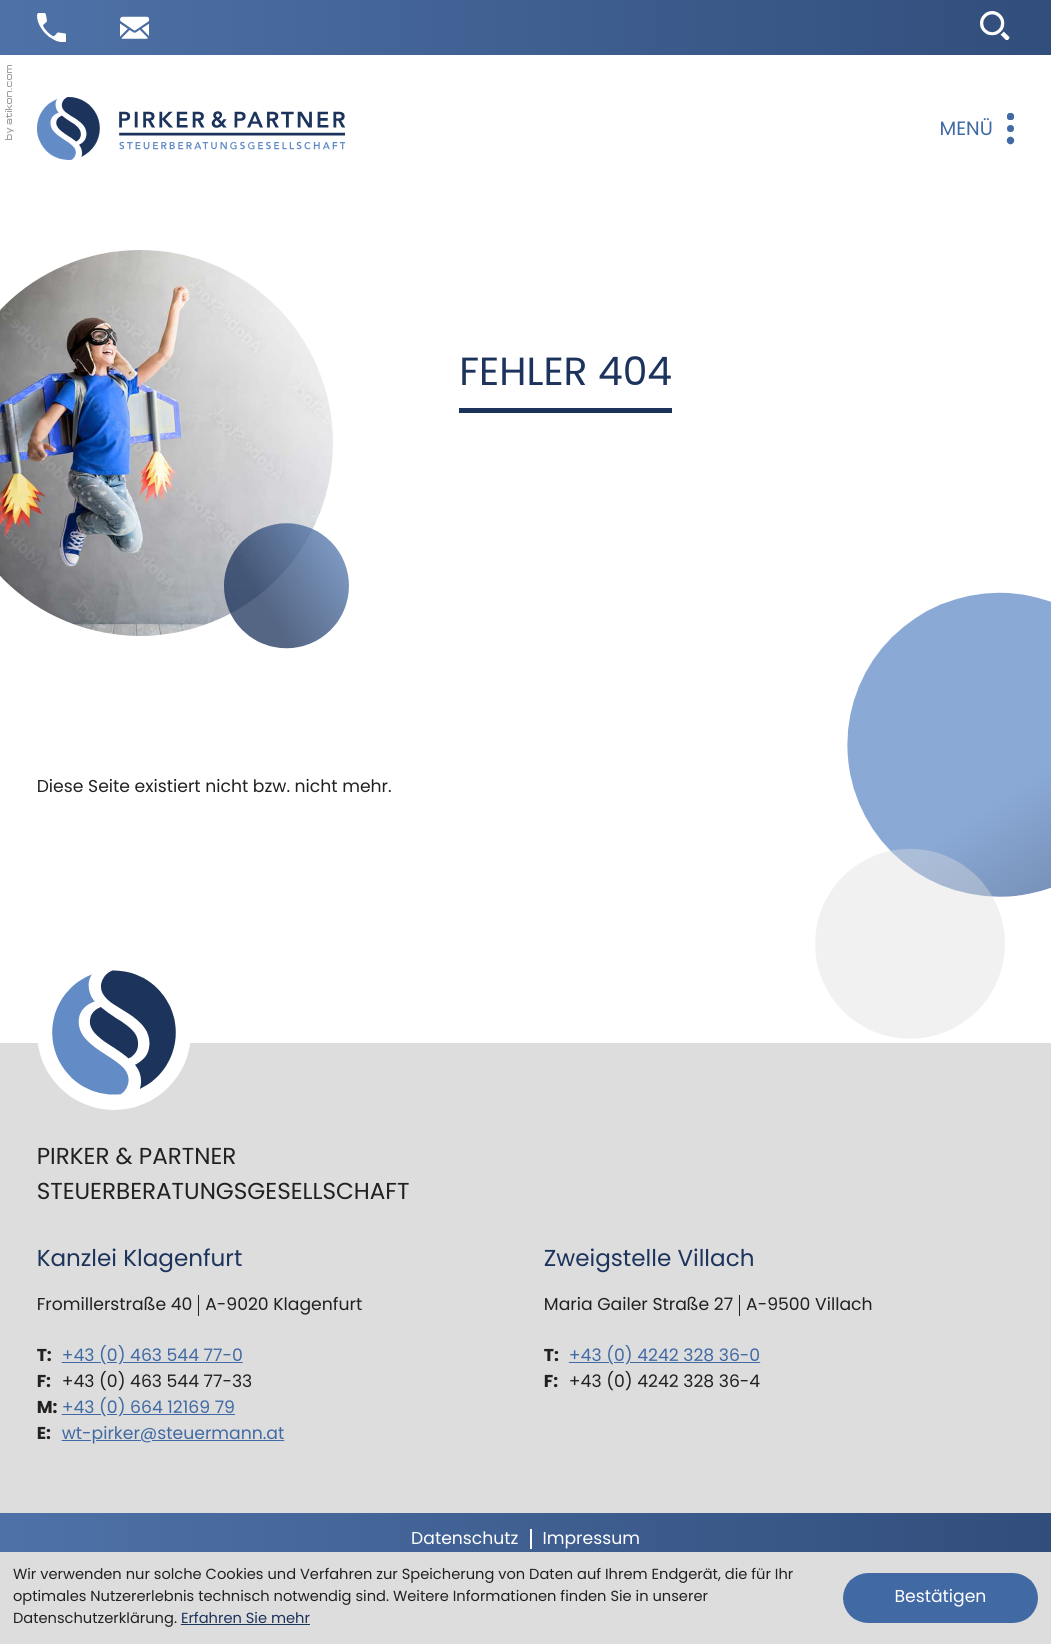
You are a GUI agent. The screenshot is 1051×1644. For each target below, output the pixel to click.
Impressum (590, 1539)
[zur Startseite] (191, 128)
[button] (51, 27)
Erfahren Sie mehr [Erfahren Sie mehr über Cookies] (245, 1619)
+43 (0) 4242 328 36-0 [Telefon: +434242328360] (664, 1356)
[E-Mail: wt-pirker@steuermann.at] (134, 27)
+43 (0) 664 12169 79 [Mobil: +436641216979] (148, 1408)
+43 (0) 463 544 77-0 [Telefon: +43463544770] (152, 1356)
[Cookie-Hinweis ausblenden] (940, 1598)
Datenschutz (464, 1539)
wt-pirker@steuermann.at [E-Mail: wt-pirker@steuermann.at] (173, 1434)
